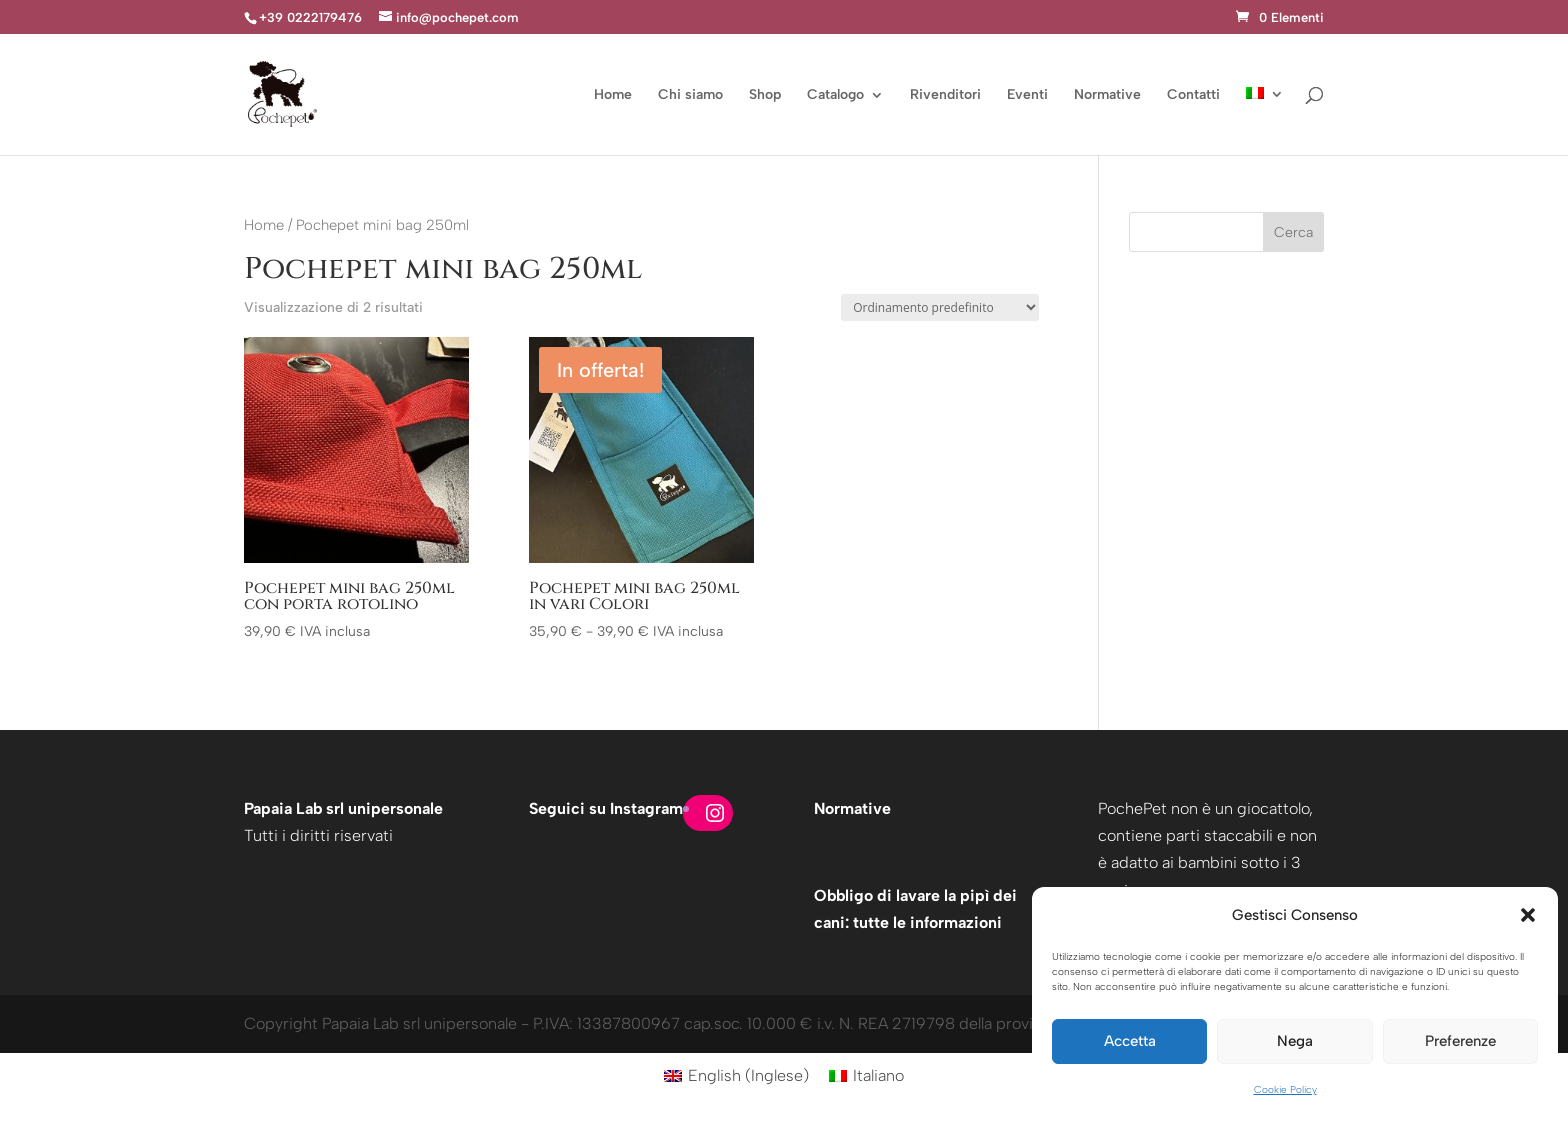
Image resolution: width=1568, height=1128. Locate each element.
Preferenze (1460, 1041)
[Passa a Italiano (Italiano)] (866, 1076)
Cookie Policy (1285, 1089)
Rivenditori (945, 95)
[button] (1528, 915)
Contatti (1193, 95)
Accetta (1130, 1041)
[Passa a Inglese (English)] (736, 1076)
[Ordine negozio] (940, 307)
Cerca (1293, 232)
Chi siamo (690, 95)
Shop (765, 95)
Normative (1107, 95)
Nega (1295, 1041)
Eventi (1027, 95)
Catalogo (835, 95)
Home (613, 95)
